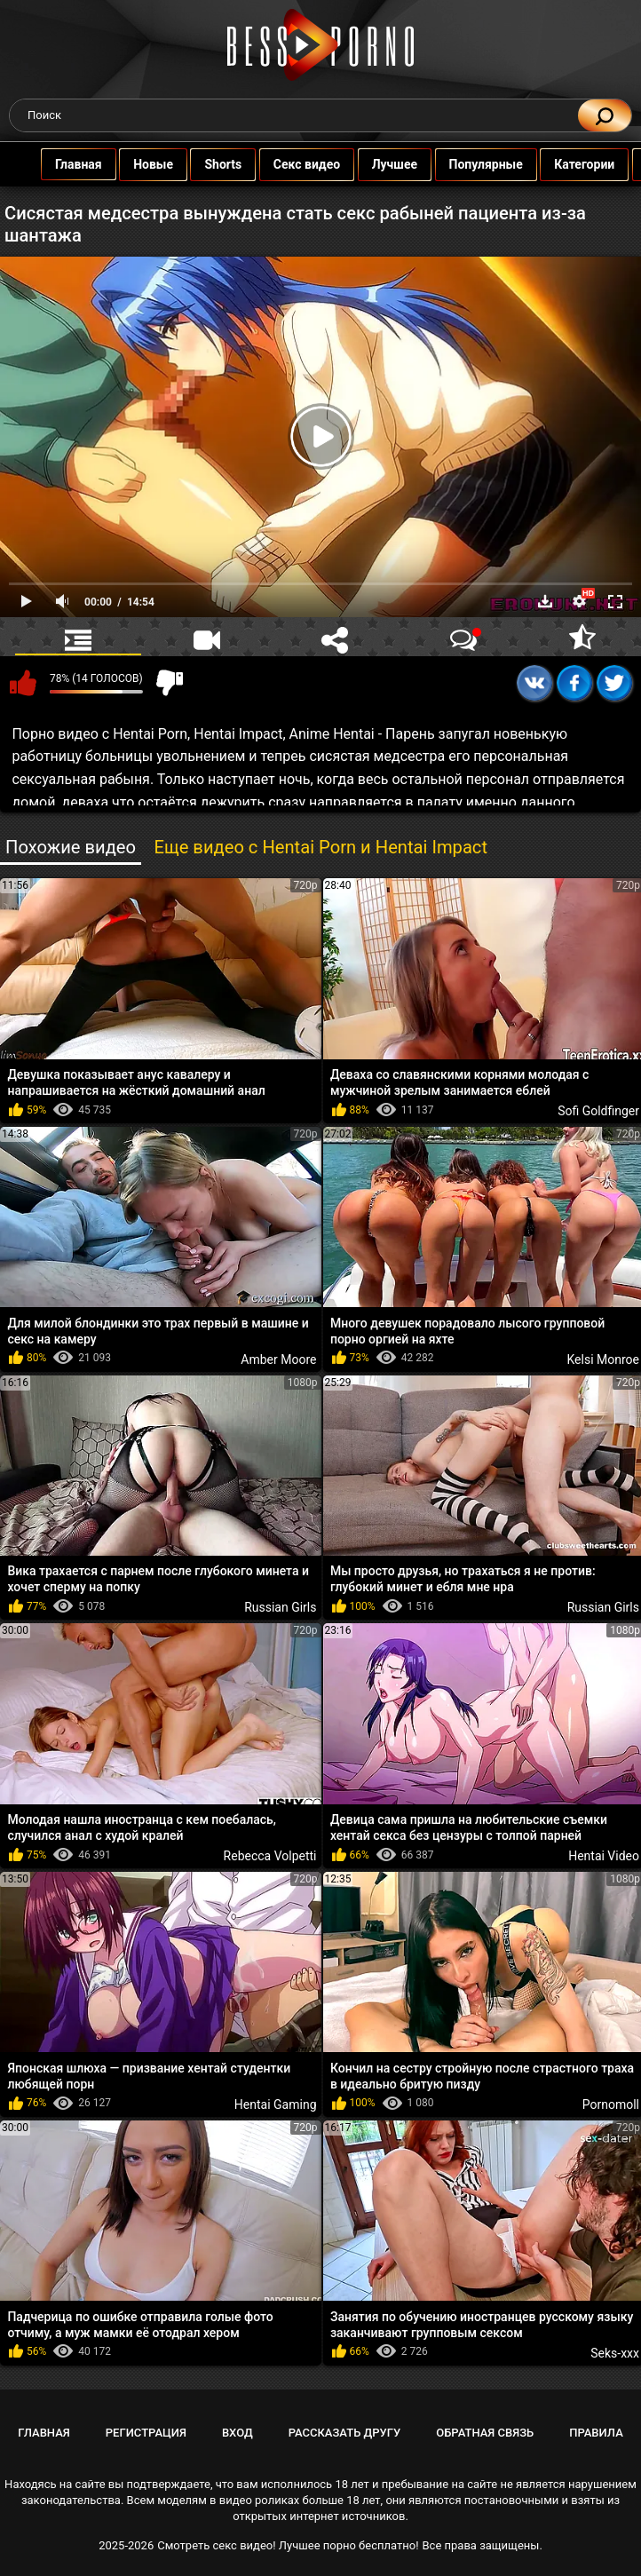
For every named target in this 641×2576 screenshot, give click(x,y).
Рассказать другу (345, 2432)
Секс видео (310, 164)
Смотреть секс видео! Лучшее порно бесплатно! (287, 2545)
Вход (237, 2432)
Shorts (227, 164)
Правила (596, 2432)
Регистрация (146, 2432)
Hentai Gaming (275, 2104)
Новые (157, 164)
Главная (82, 164)
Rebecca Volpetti (270, 1856)
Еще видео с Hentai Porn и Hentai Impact (320, 847)
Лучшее (398, 164)
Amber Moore (278, 1359)
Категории (588, 164)
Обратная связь (485, 2432)
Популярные (489, 164)
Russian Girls (280, 1607)
